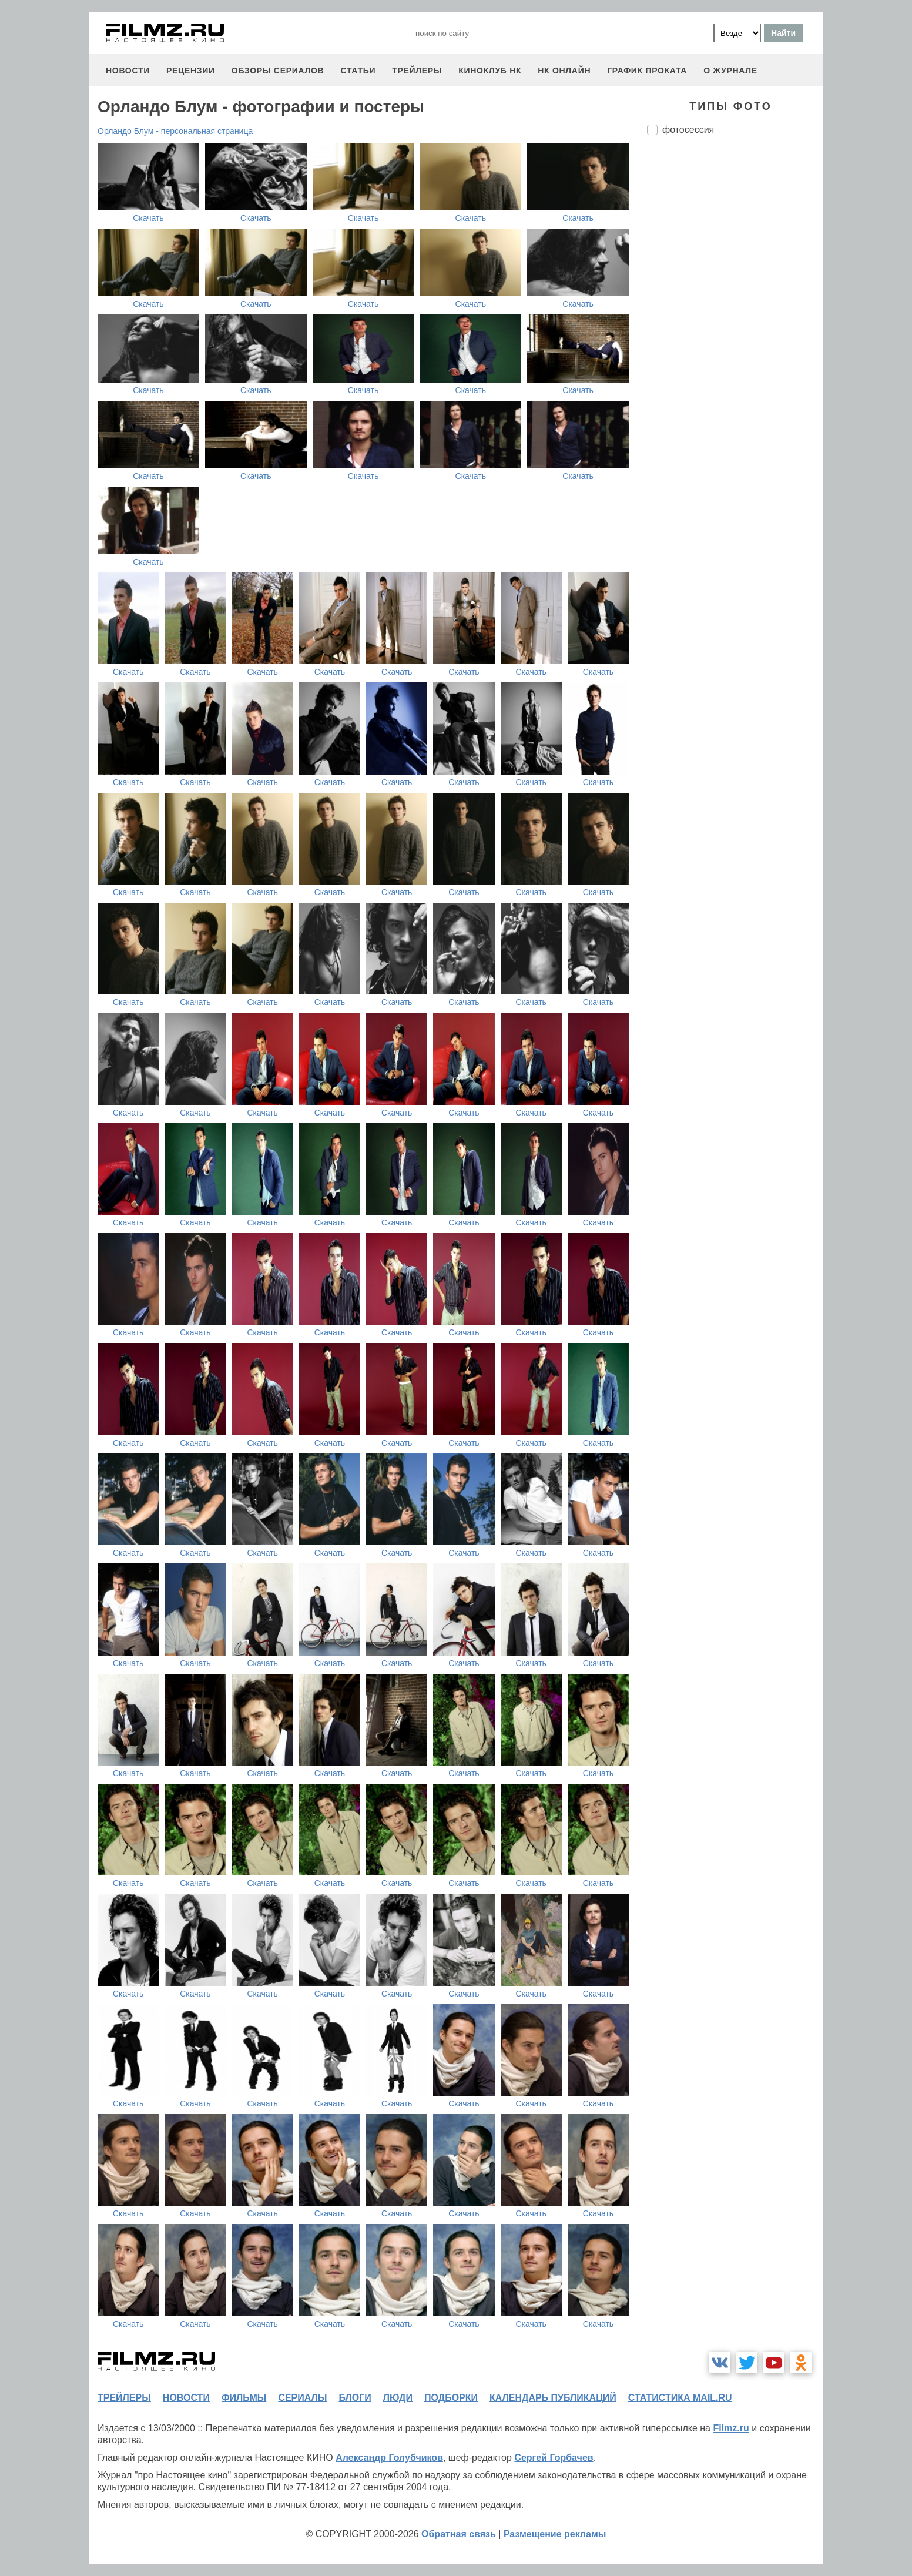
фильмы (244, 2398)
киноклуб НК (489, 70)
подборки (451, 2398)
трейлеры (417, 70)
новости (128, 70)
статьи (357, 70)
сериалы (302, 2398)
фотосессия (688, 130)
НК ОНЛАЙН (564, 70)
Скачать (148, 218)
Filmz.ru (731, 2428)
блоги (354, 2398)
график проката (647, 70)
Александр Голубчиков (389, 2458)
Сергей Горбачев (553, 2458)
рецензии (190, 70)
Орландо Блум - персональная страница (175, 131)
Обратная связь (458, 2534)
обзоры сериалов (278, 70)
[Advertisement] (735, 341)
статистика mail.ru (680, 2398)
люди (398, 2398)
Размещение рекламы (555, 2534)
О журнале (730, 70)
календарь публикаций (552, 2398)
